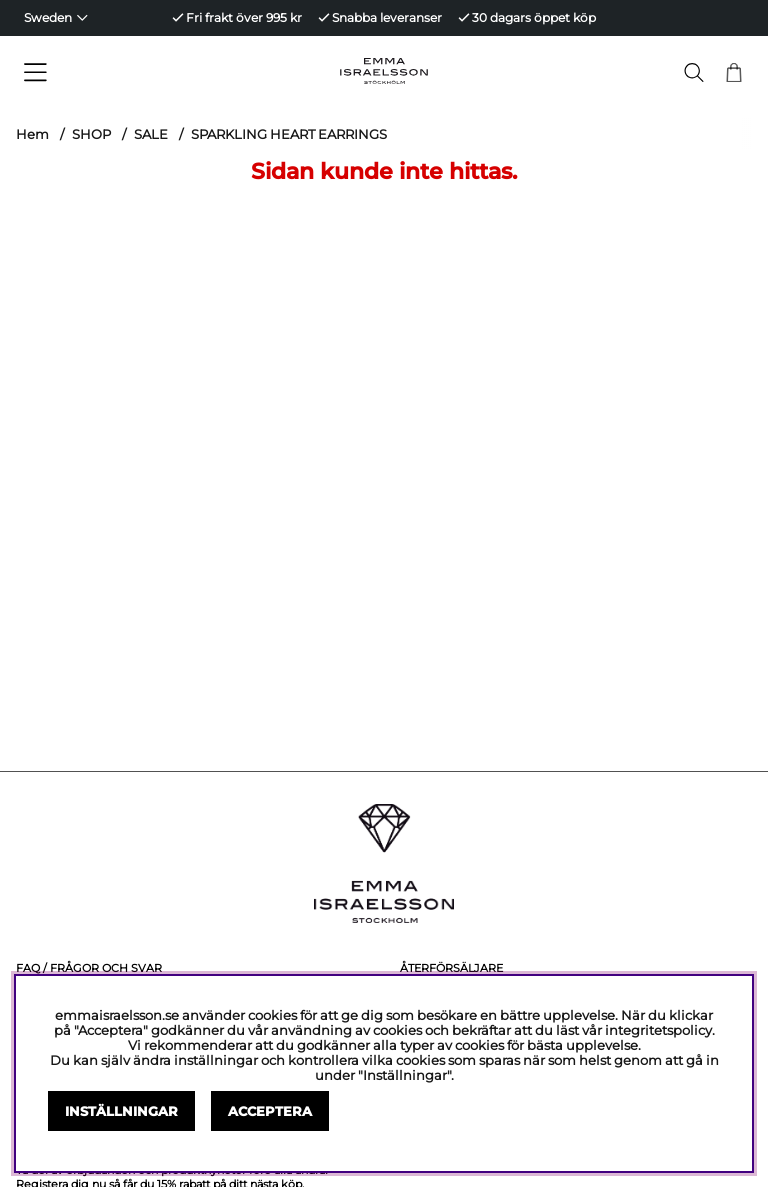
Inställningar (121, 1111)
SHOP (91, 134)
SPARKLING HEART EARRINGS (289, 134)
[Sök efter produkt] (694, 72)
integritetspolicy (658, 1030)
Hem (32, 134)
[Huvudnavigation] (108, 73)
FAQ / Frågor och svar (89, 968)
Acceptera (270, 1111)
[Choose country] (56, 18)
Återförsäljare (451, 968)
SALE (151, 134)
